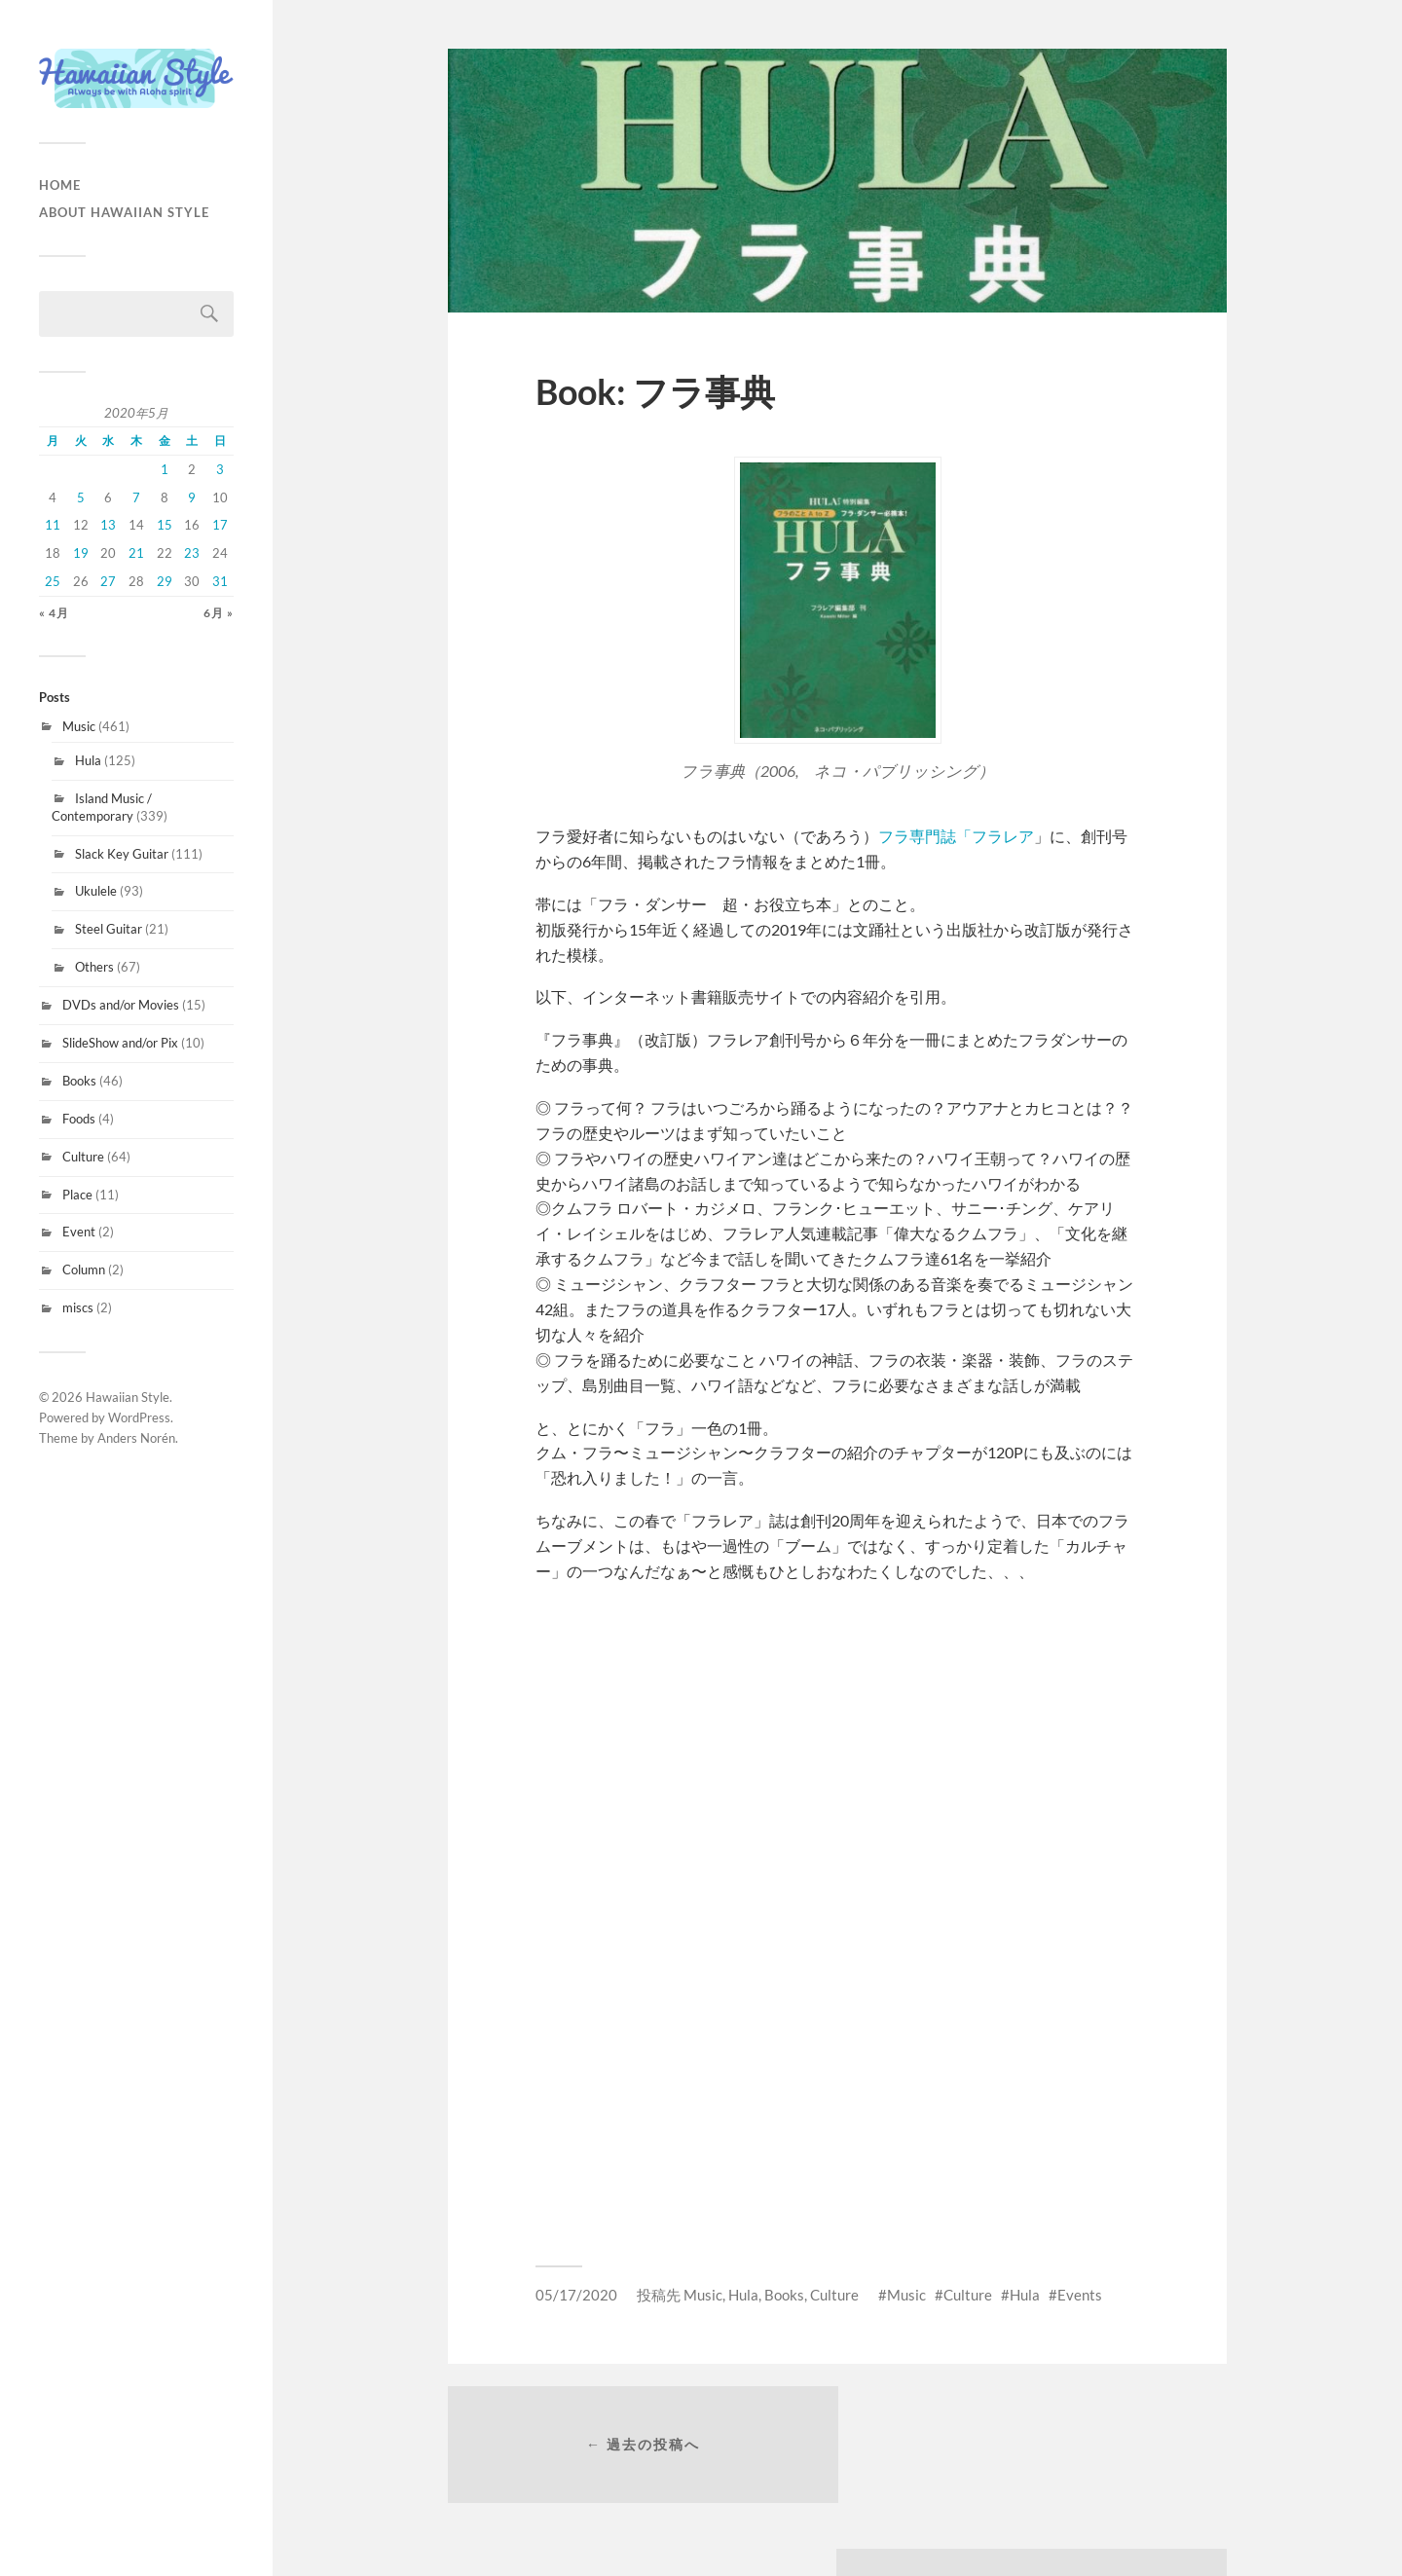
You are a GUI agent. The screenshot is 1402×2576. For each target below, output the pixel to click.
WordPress (139, 1417)
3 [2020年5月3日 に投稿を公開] (220, 469)
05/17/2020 (576, 2294)
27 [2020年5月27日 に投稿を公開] (108, 581)
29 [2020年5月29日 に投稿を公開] (164, 581)
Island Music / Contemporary (102, 807)
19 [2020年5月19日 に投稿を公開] (81, 553)
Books (79, 1080)
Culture (83, 1156)
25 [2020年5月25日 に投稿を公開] (52, 581)
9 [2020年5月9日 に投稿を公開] (192, 497)
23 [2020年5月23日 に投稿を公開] (192, 553)
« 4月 (54, 613)
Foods (78, 1118)
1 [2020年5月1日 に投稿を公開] (164, 469)
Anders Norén (136, 1438)
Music (78, 726)
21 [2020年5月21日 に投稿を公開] (136, 553)
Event (78, 1231)
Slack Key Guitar (121, 854)
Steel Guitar (108, 929)
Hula (88, 760)
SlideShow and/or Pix (120, 1042)
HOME (60, 185)
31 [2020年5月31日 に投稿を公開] (220, 581)
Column (83, 1269)
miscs (77, 1307)
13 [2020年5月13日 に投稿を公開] (108, 525)
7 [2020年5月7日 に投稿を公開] (136, 497)
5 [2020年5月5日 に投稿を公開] (81, 497)
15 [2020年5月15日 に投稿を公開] (164, 525)
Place (77, 1194)
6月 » (218, 613)
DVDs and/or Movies (120, 1004)
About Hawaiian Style (124, 212)
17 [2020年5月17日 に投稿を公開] (220, 525)
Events (1079, 2294)
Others (94, 967)
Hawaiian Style (127, 1397)
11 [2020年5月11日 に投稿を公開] (52, 525)
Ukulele (96, 891)
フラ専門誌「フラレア (956, 836)
